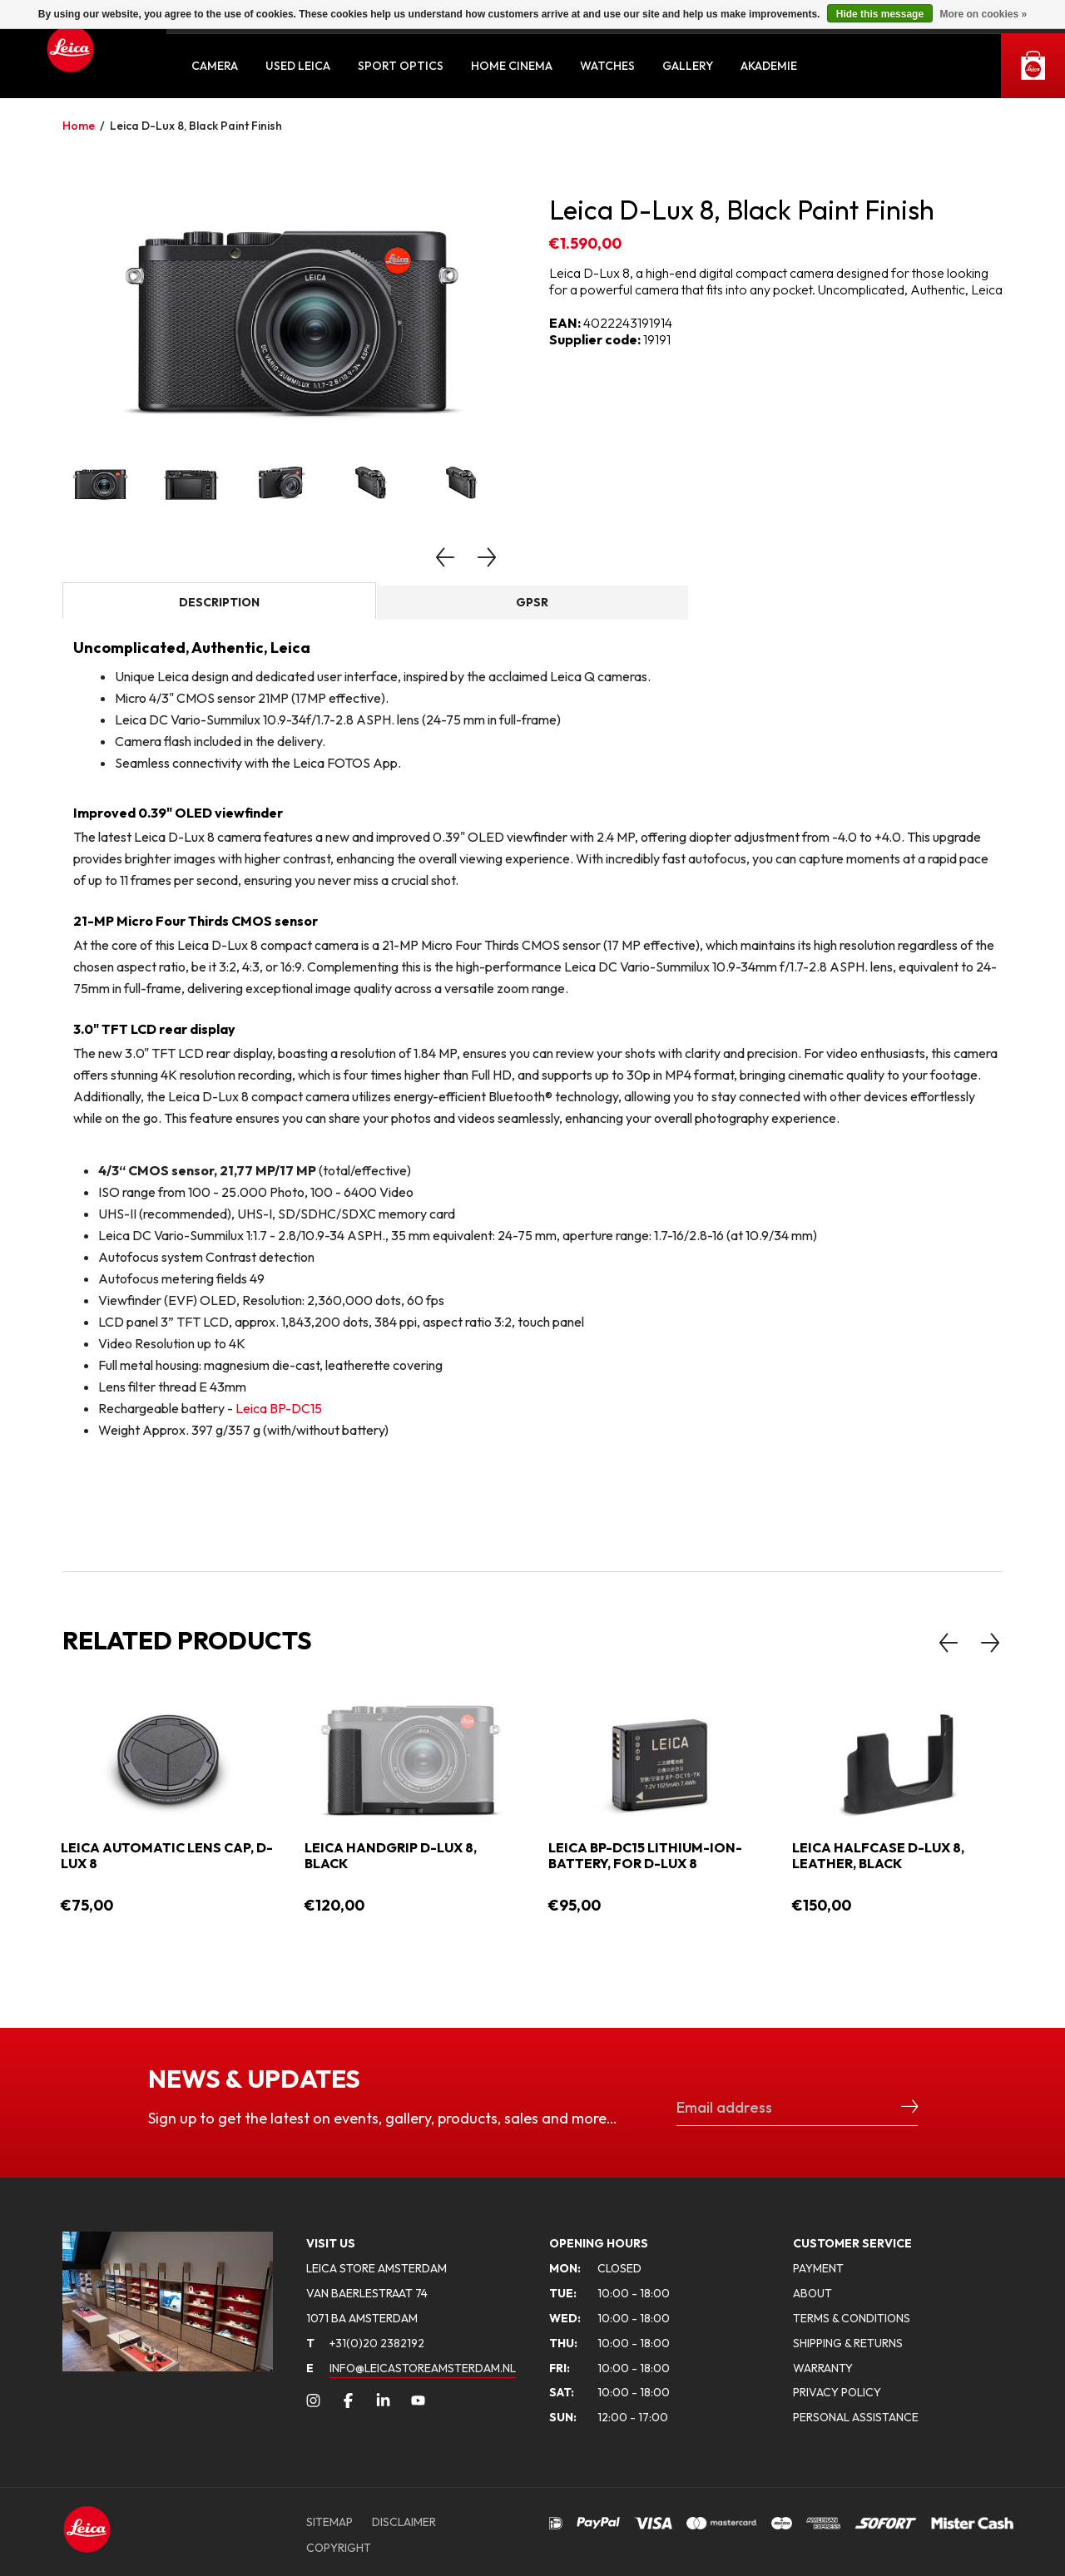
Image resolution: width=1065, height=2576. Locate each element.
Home (78, 125)
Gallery (687, 65)
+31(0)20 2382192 (365, 2343)
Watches (607, 65)
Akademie (769, 65)
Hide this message (880, 14)
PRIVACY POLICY (837, 2392)
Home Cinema (511, 65)
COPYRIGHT (338, 2547)
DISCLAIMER (404, 2521)
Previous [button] (445, 557)
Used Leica (297, 65)
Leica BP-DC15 (278, 1408)
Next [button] (487, 557)
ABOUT (812, 2293)
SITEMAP (329, 2521)
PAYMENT (818, 2268)
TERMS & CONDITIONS (851, 2318)
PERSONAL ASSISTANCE (856, 2417)
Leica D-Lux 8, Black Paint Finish (196, 125)
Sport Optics (400, 65)
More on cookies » (983, 14)
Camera (214, 65)
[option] (289, 313)
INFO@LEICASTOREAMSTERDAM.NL (422, 2368)
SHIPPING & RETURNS (848, 2343)
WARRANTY (823, 2368)
